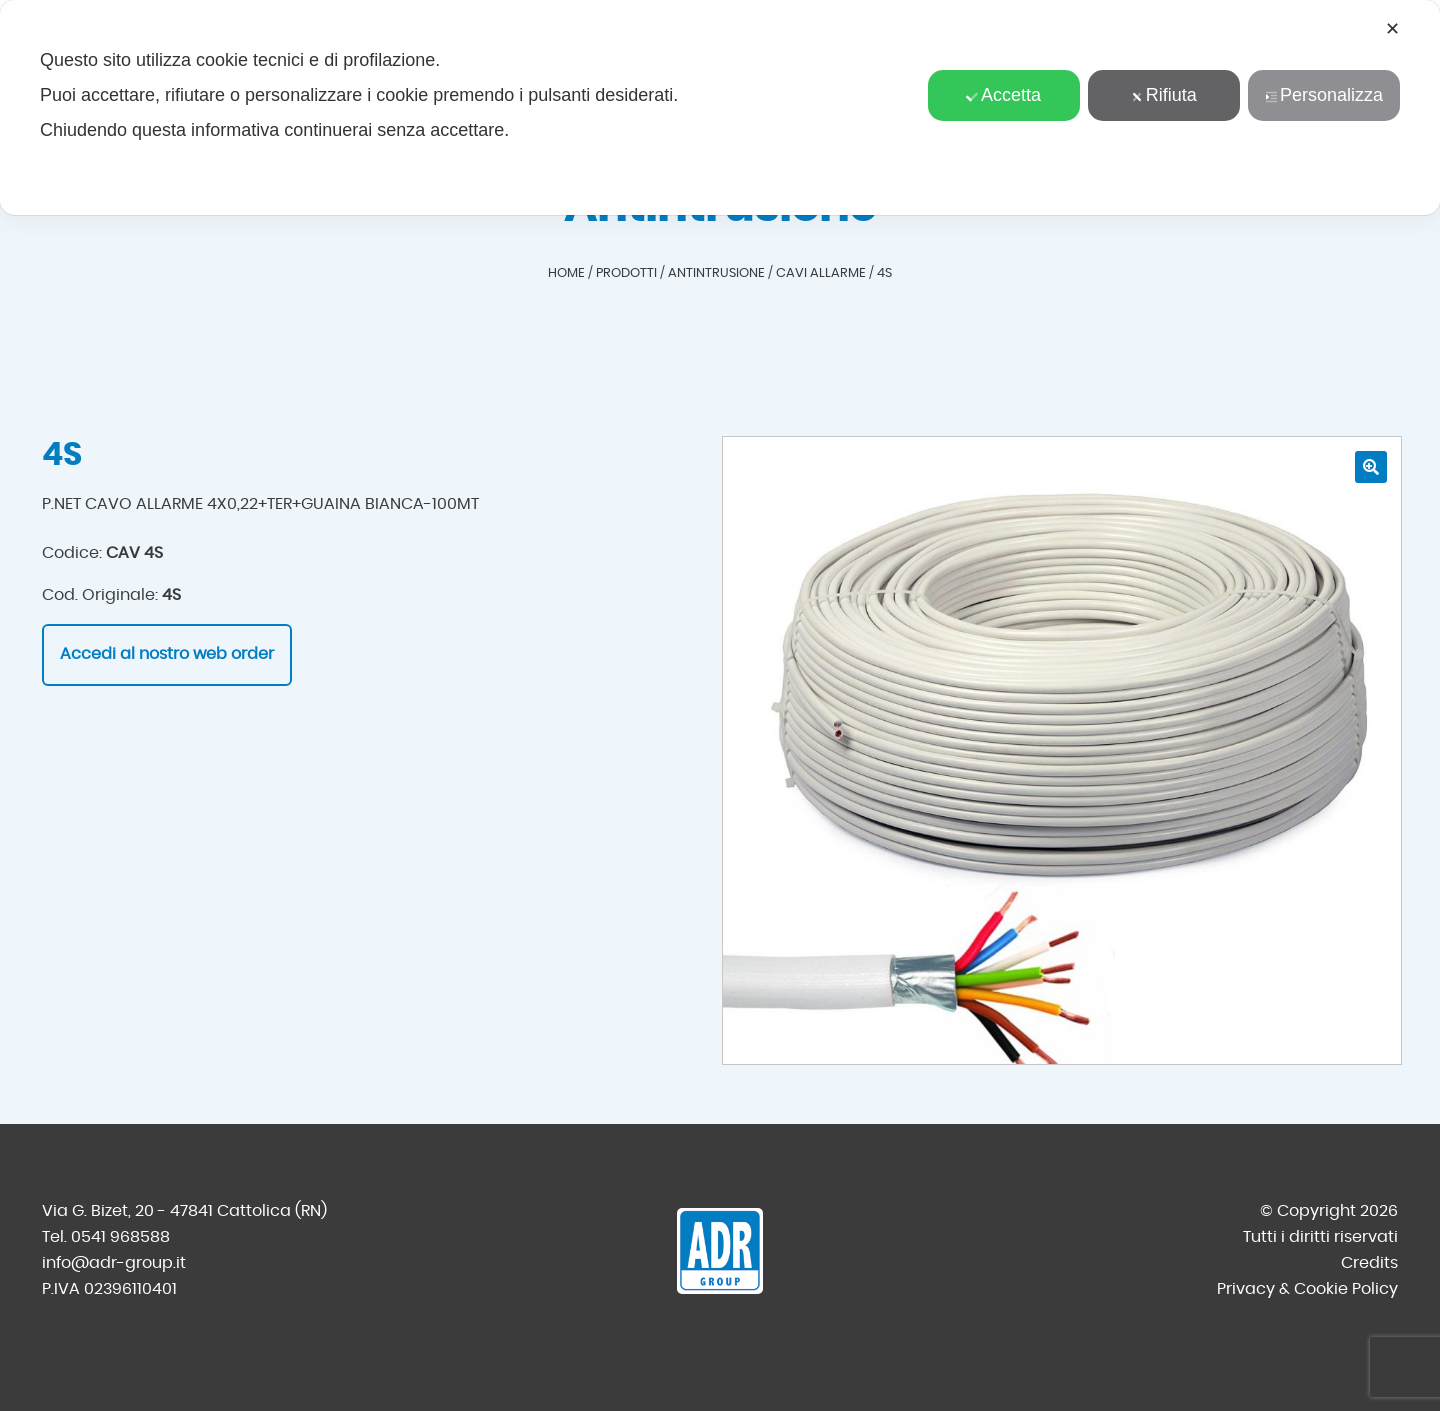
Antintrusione (716, 273)
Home (566, 273)
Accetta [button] (1003, 95)
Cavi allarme (821, 273)
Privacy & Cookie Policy (1307, 1289)
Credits (1369, 1263)
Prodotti (626, 273)
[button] (1371, 467)
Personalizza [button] (1324, 95)
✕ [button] (1392, 29)
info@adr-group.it (114, 1263)
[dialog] (720, 107)
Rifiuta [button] (1164, 95)
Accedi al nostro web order (167, 654)
